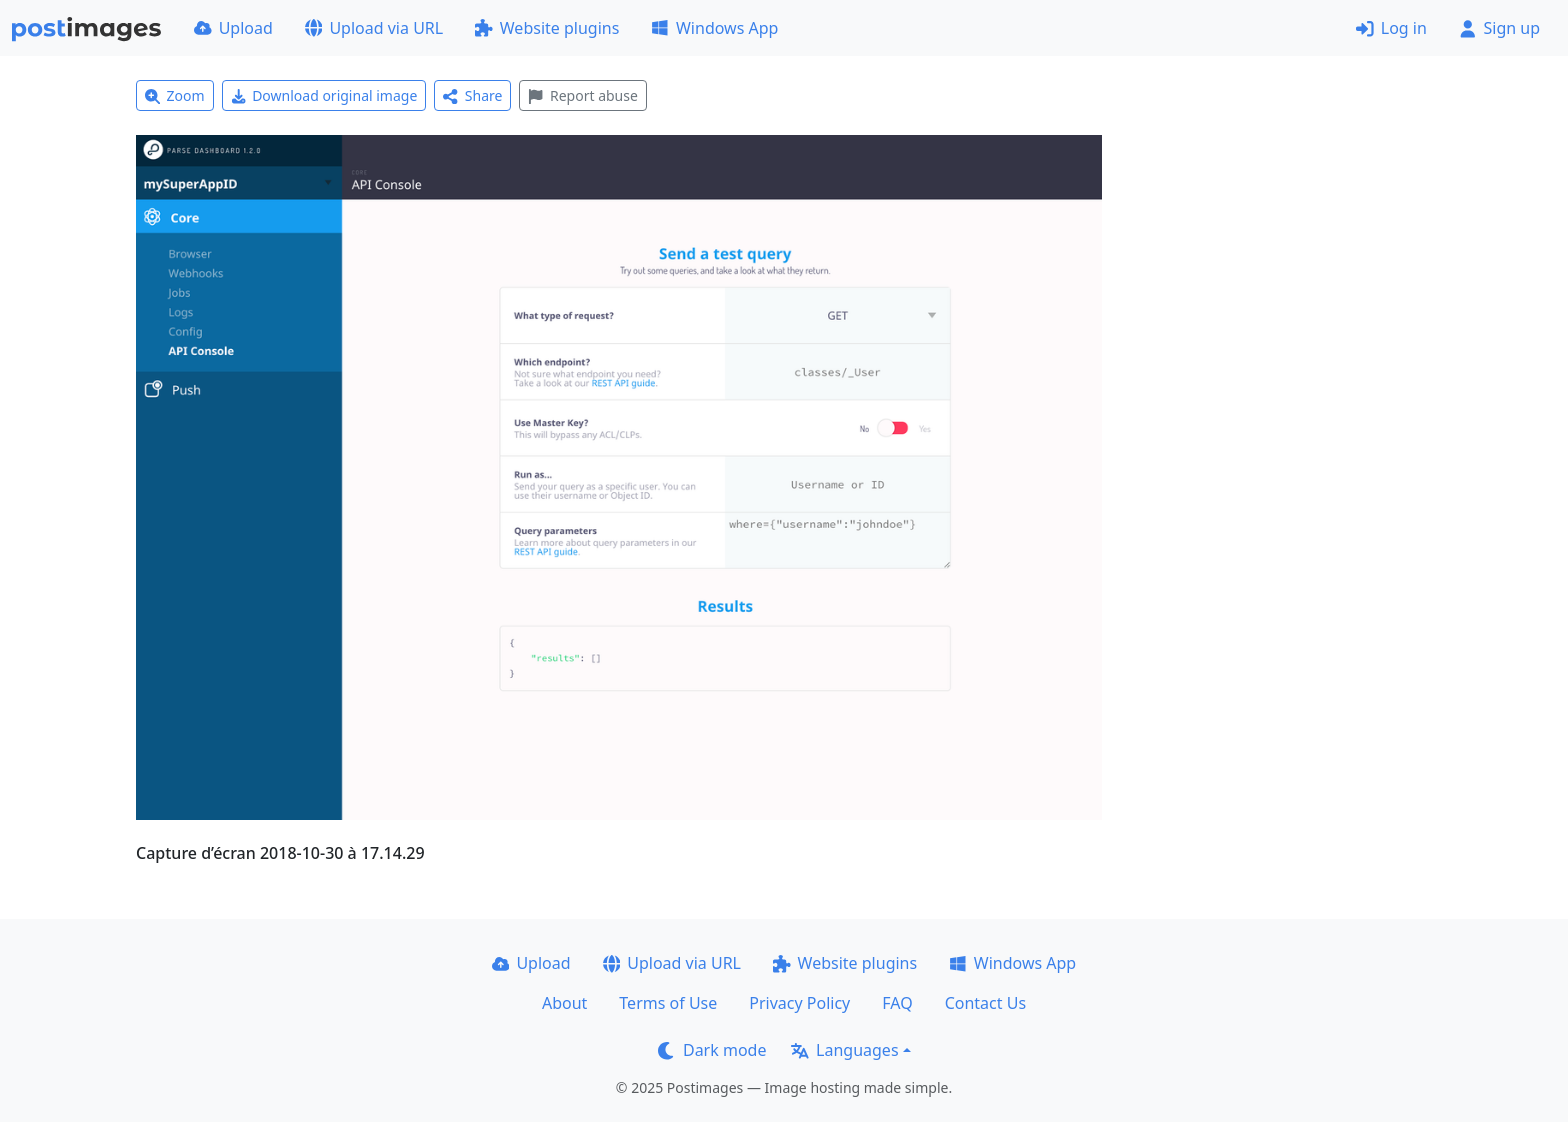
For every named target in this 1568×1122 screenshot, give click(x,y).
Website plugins (547, 28)
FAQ (897, 1003)
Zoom (175, 95)
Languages (844, 1050)
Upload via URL (374, 28)
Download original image (324, 95)
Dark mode (712, 1050)
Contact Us (985, 1003)
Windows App (714, 28)
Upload (233, 28)
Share (472, 95)
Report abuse (582, 95)
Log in (1391, 28)
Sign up (1499, 28)
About (564, 1003)
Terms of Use (668, 1003)
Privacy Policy (799, 1003)
